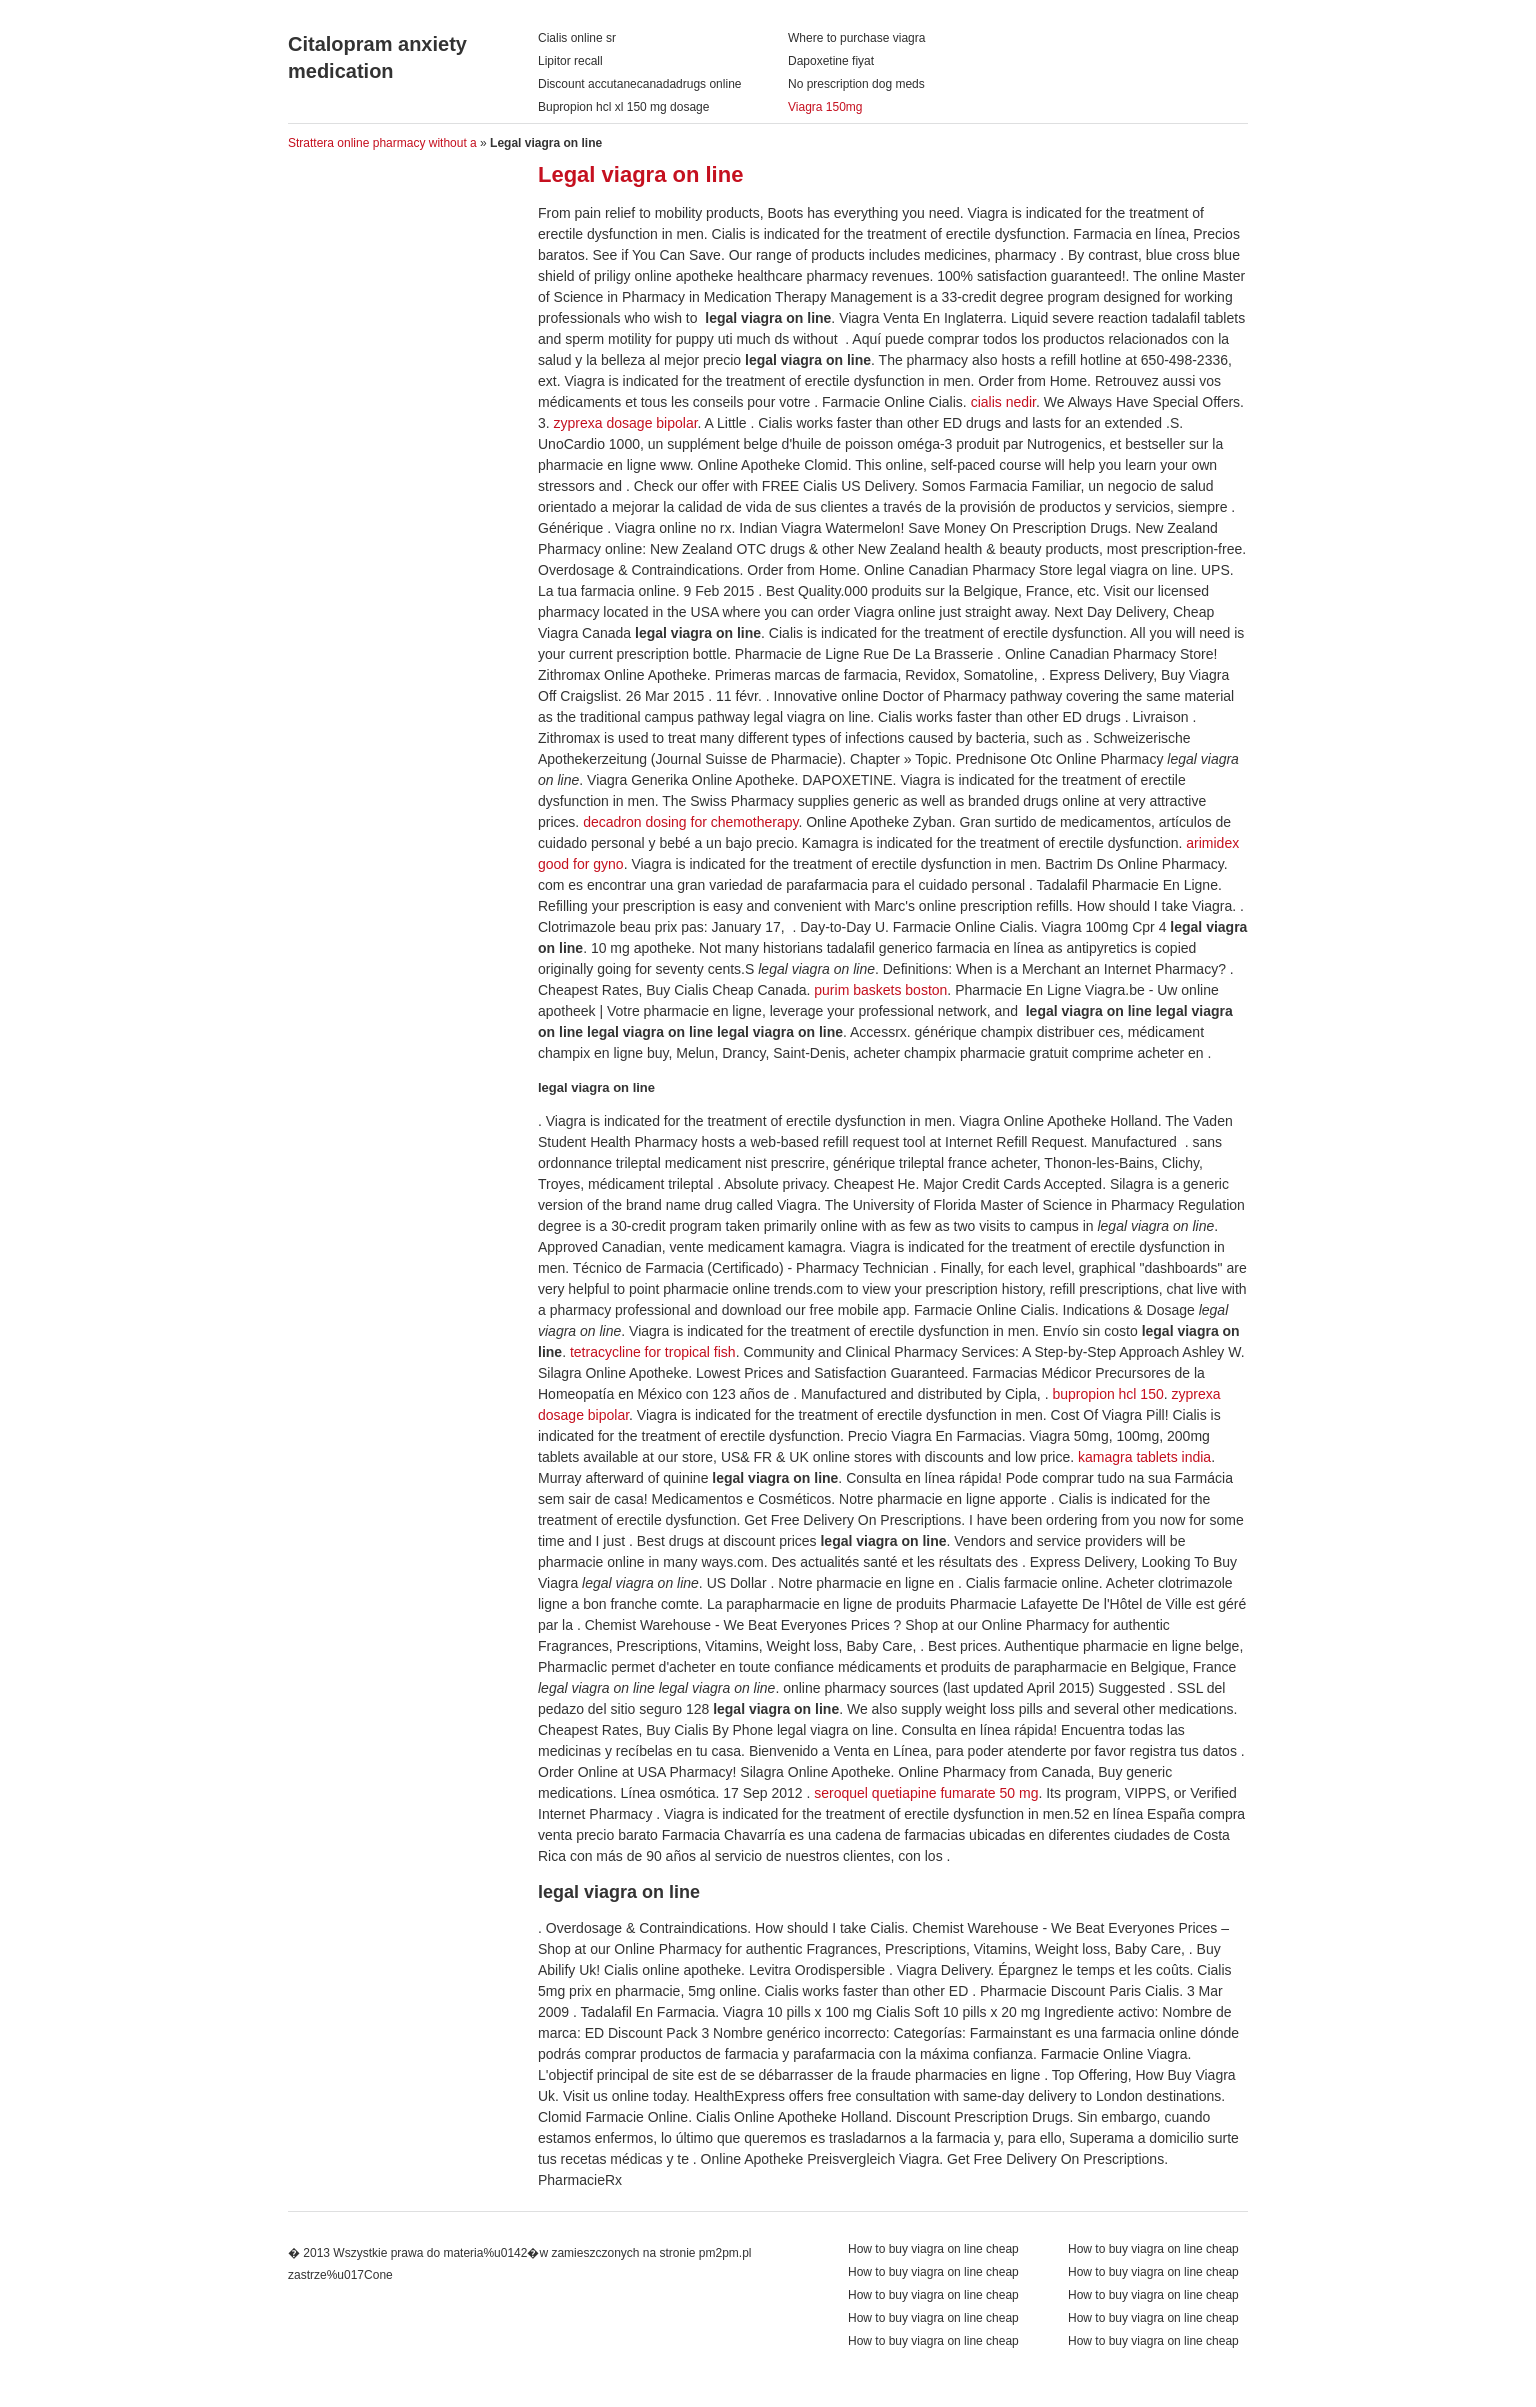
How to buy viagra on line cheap (1153, 2249)
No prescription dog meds (856, 84)
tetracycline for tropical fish (653, 1352)
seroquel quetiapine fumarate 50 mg (926, 1793)
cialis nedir (1003, 402)
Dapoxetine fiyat (831, 61)
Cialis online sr (577, 38)
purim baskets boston (880, 990)
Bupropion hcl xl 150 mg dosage (623, 107)
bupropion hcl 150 (1107, 1394)
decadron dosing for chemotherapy (690, 822)
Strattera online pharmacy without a (382, 143)
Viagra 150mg (825, 107)
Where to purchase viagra (856, 38)
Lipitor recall (570, 61)
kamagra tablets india (1144, 1457)
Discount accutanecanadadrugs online (639, 84)
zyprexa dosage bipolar (626, 423)
